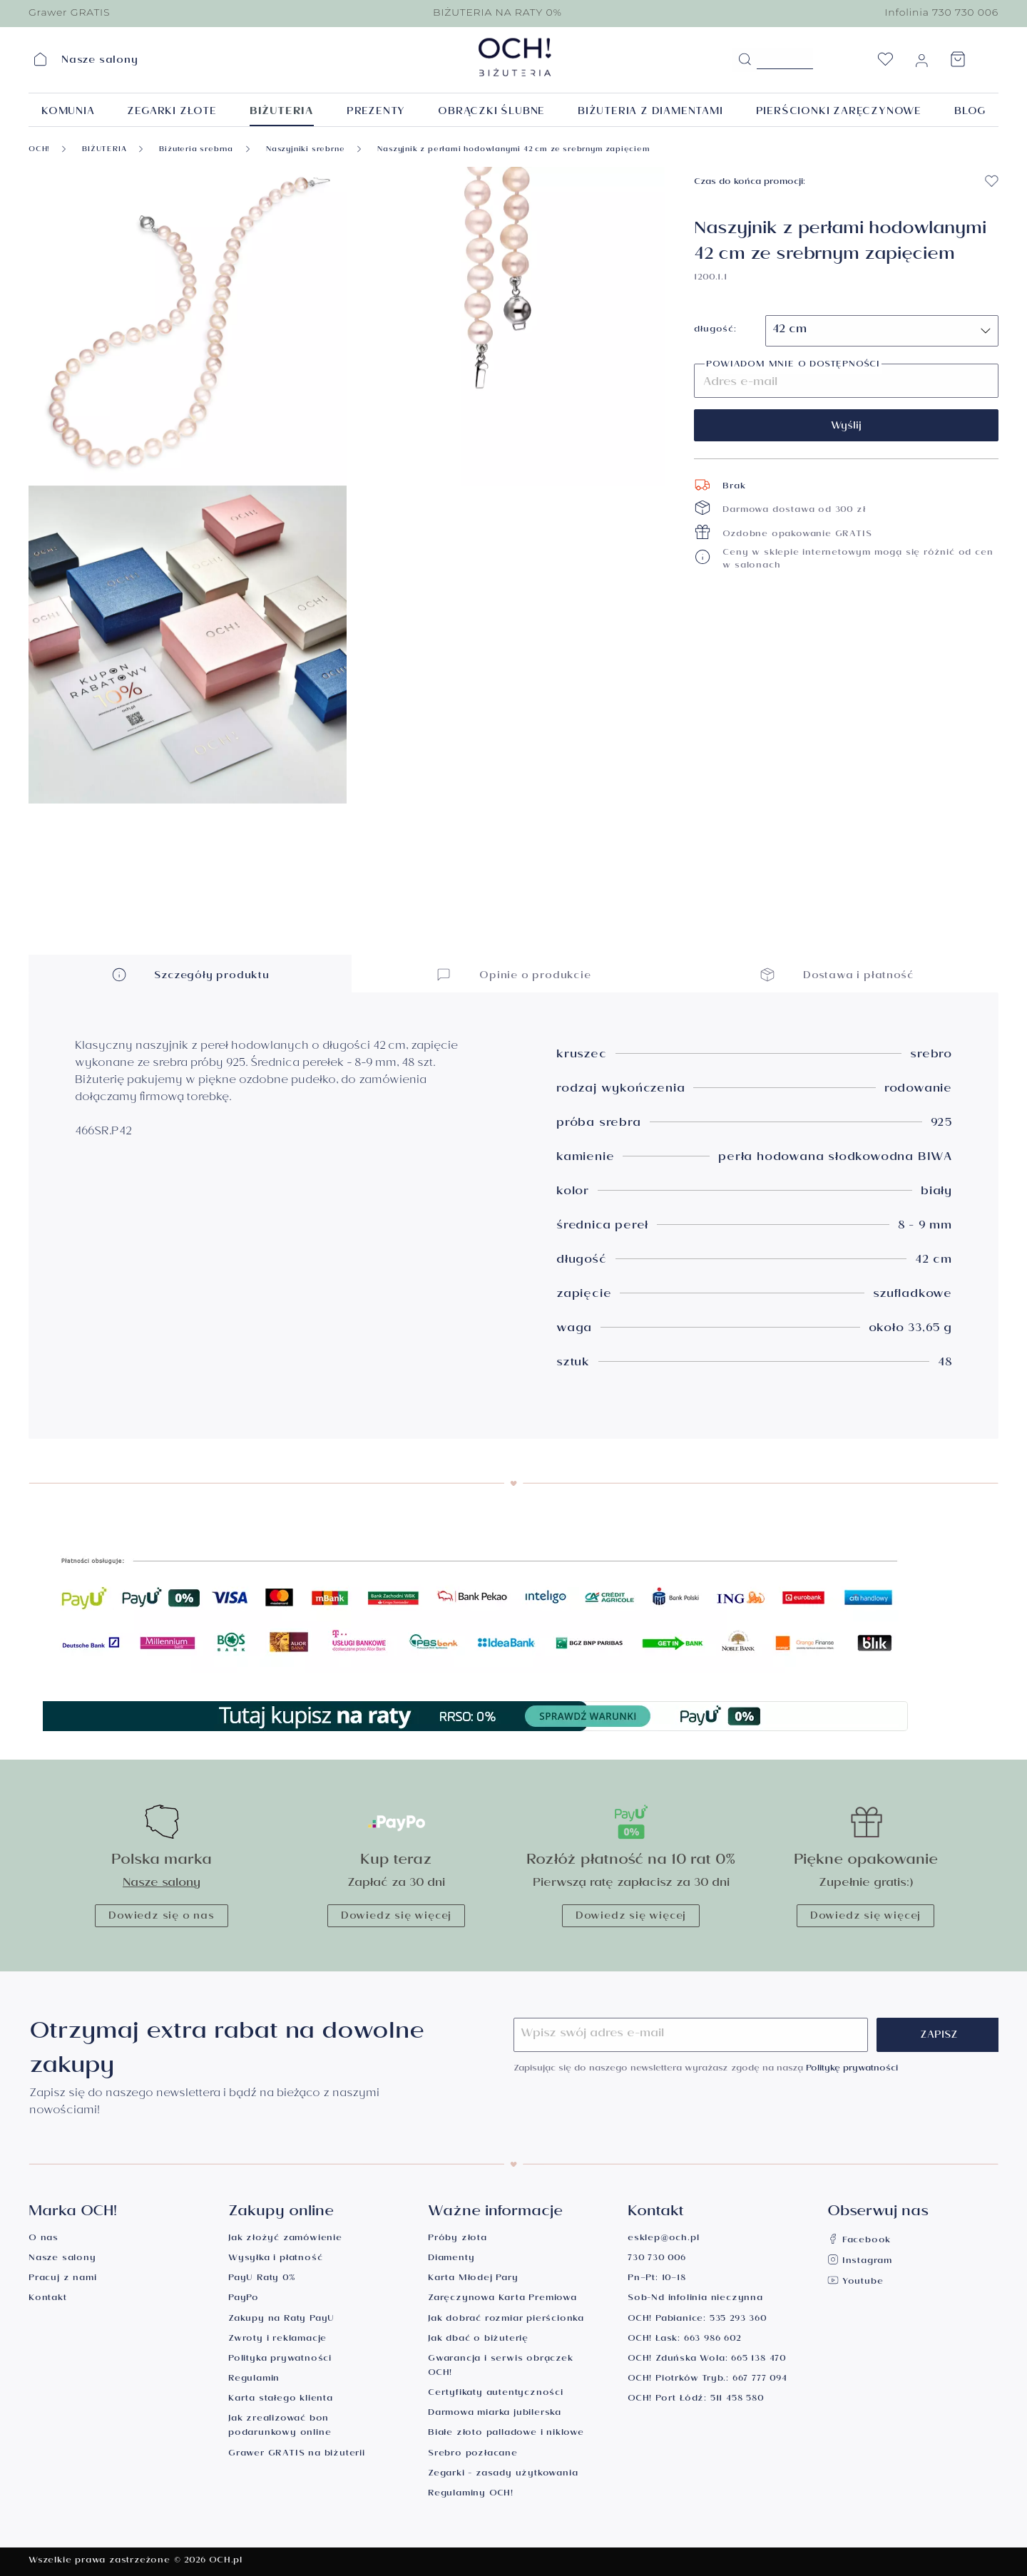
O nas (43, 2239)
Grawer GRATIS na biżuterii (296, 2454)
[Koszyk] (957, 63)
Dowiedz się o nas (161, 1917)
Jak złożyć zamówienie (285, 2239)
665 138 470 (758, 2359)
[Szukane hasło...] (785, 58)
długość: (715, 330)
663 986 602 (712, 2339)
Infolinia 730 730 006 (941, 12)
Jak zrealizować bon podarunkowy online (279, 2426)
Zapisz (939, 2036)
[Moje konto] (921, 63)
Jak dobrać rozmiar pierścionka (506, 2319)
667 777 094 (759, 2379)
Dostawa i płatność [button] (837, 974)
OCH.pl (225, 2561)
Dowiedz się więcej (396, 1917)
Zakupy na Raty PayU (281, 2319)
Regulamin (254, 2379)
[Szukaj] (744, 60)
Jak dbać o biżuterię (478, 2339)
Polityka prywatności (280, 2359)
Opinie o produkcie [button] (513, 974)
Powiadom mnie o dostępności (793, 366)
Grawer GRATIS (69, 12)
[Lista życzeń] (885, 63)
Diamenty (451, 2259)
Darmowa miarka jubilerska (494, 2414)
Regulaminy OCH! (471, 2494)
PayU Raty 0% (261, 2279)
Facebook (859, 2241)
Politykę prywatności (852, 2069)
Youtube (855, 2282)
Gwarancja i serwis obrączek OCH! (500, 2366)
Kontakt (48, 2299)
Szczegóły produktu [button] (190, 974)
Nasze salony (161, 1884)
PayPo (243, 2299)
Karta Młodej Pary (473, 2279)
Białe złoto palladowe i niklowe (506, 2434)
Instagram (859, 2262)
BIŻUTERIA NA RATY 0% (497, 12)
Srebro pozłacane (473, 2454)
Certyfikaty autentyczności (495, 2394)
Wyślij (846, 427)
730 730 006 (657, 2259)
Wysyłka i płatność (275, 2259)
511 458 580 (737, 2399)
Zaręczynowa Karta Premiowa (502, 2299)
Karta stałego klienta (280, 2399)
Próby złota (457, 2239)
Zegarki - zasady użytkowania (503, 2474)
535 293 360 (738, 2319)
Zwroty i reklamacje (277, 2339)
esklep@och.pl (663, 2239)
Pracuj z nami (62, 2279)
